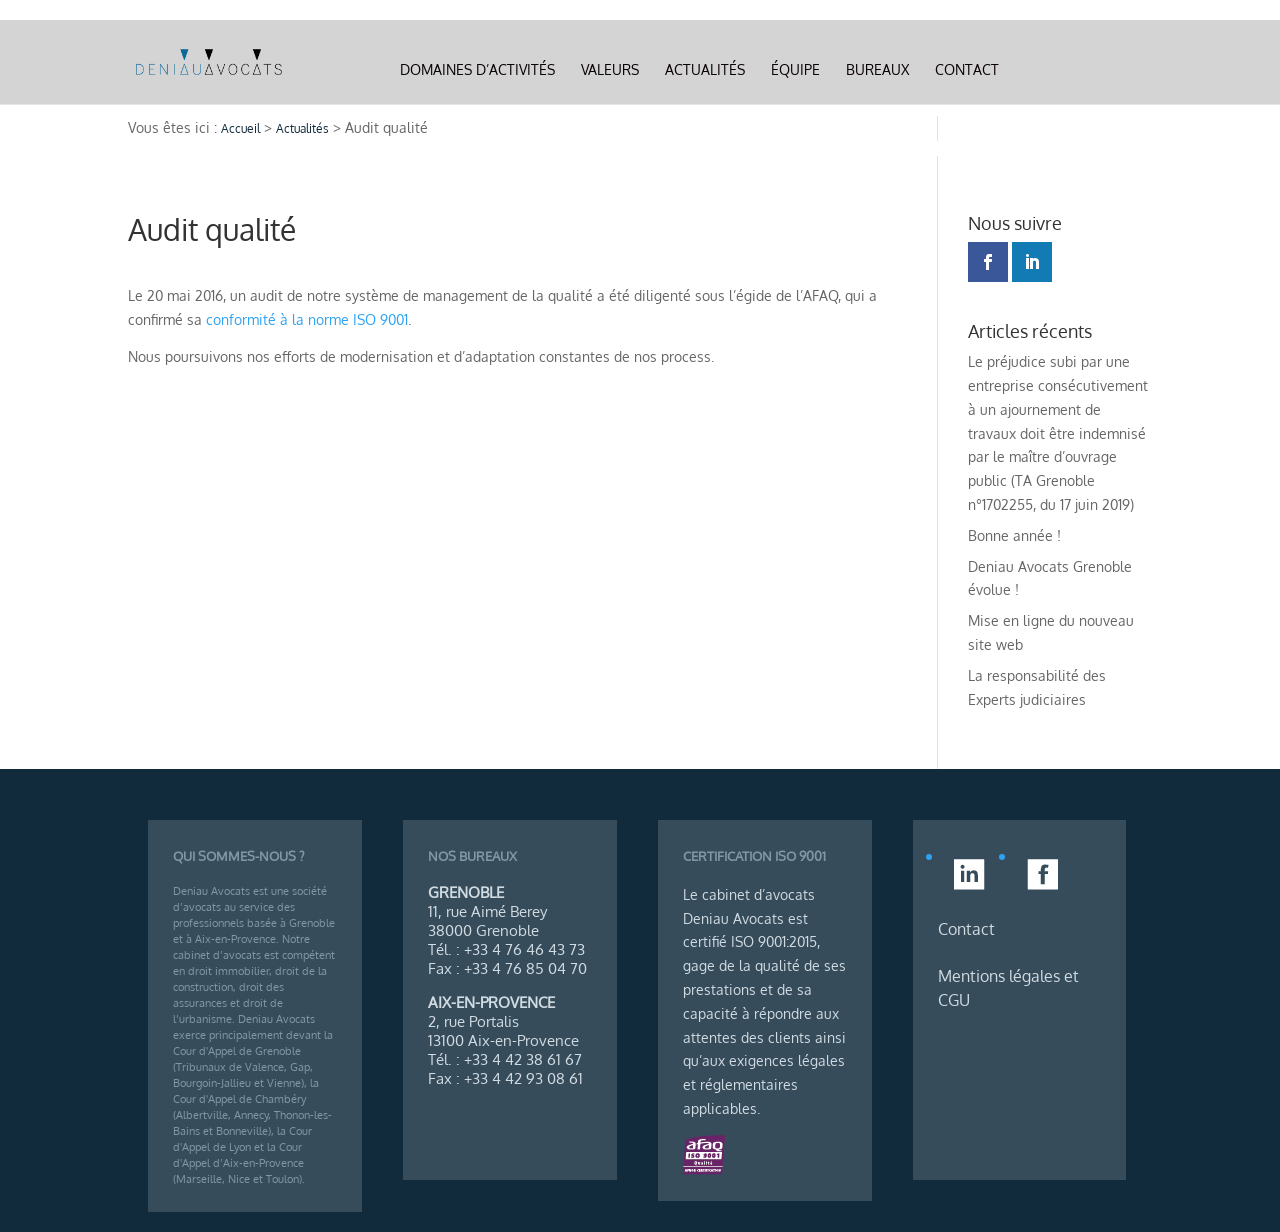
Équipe (795, 70)
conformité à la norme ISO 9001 (307, 319)
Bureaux (877, 70)
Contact (967, 70)
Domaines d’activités (477, 70)
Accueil (240, 128)
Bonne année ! (1014, 535)
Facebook (1106, 70)
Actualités (705, 70)
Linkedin (1055, 70)
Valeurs (610, 70)
